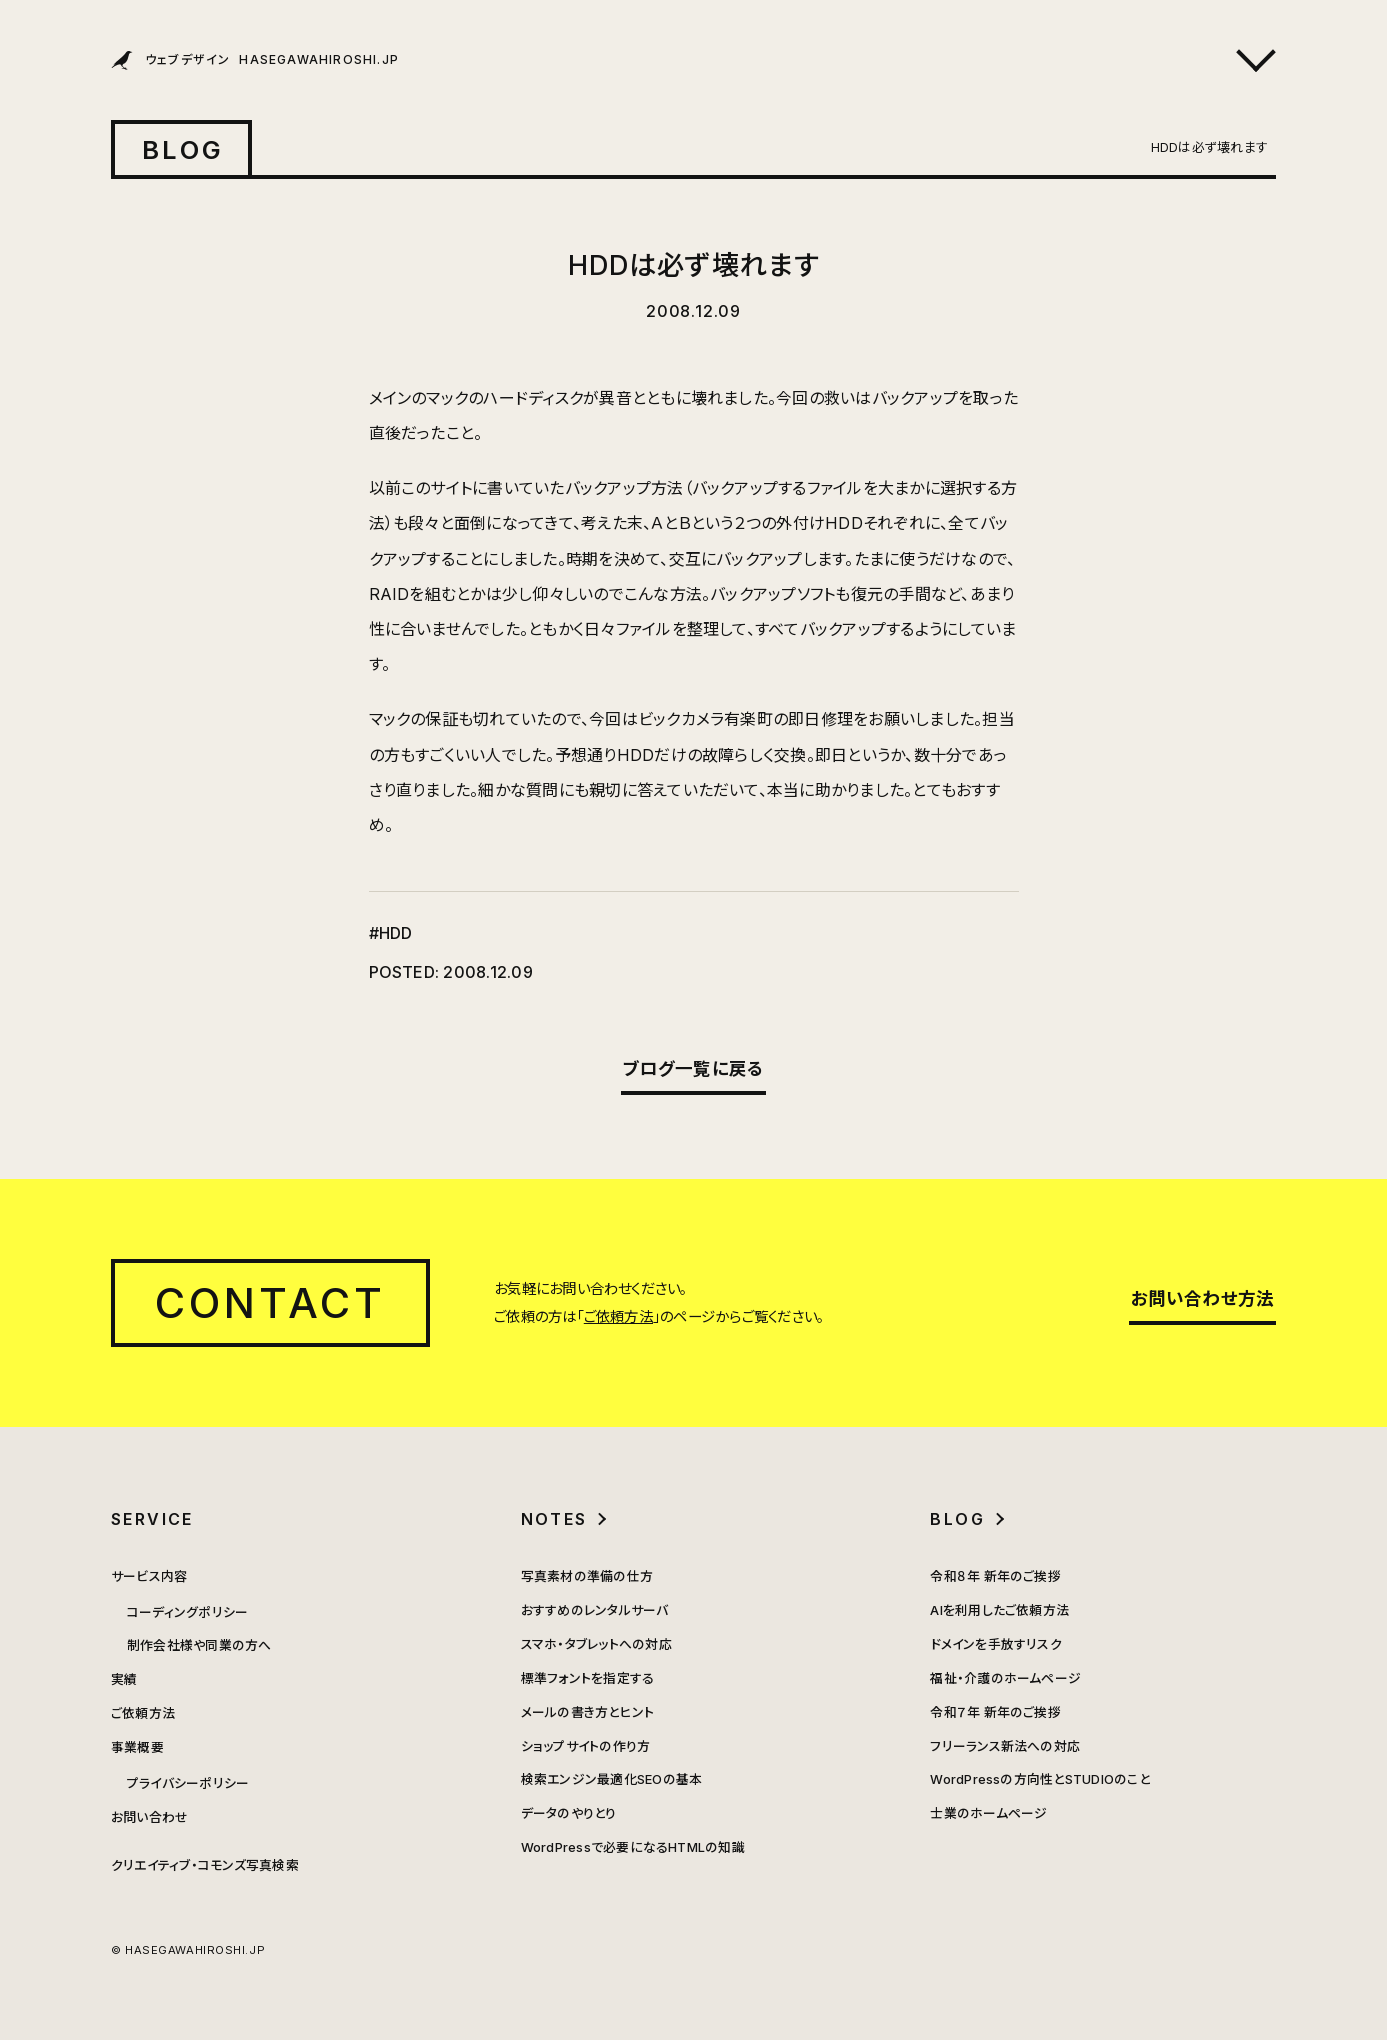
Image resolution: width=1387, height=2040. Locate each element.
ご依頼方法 (618, 1316)
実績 (124, 1679)
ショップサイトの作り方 (586, 1746)
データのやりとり (569, 1813)
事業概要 (137, 1747)
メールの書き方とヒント (588, 1712)
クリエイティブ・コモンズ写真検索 (205, 1865)
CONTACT (270, 1303)
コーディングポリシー (187, 1612)
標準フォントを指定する (588, 1678)
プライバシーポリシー (188, 1783)
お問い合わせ (149, 1817)
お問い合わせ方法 (1203, 1298)
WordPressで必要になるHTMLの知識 (633, 1847)
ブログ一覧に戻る (694, 1068)
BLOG (183, 149)
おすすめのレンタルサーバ (595, 1610)
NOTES (554, 1519)
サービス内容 (149, 1576)
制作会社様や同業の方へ (199, 1645)
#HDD (391, 933)
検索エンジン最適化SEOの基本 (612, 1779)
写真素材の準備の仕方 (587, 1576)
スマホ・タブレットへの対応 (596, 1644)
